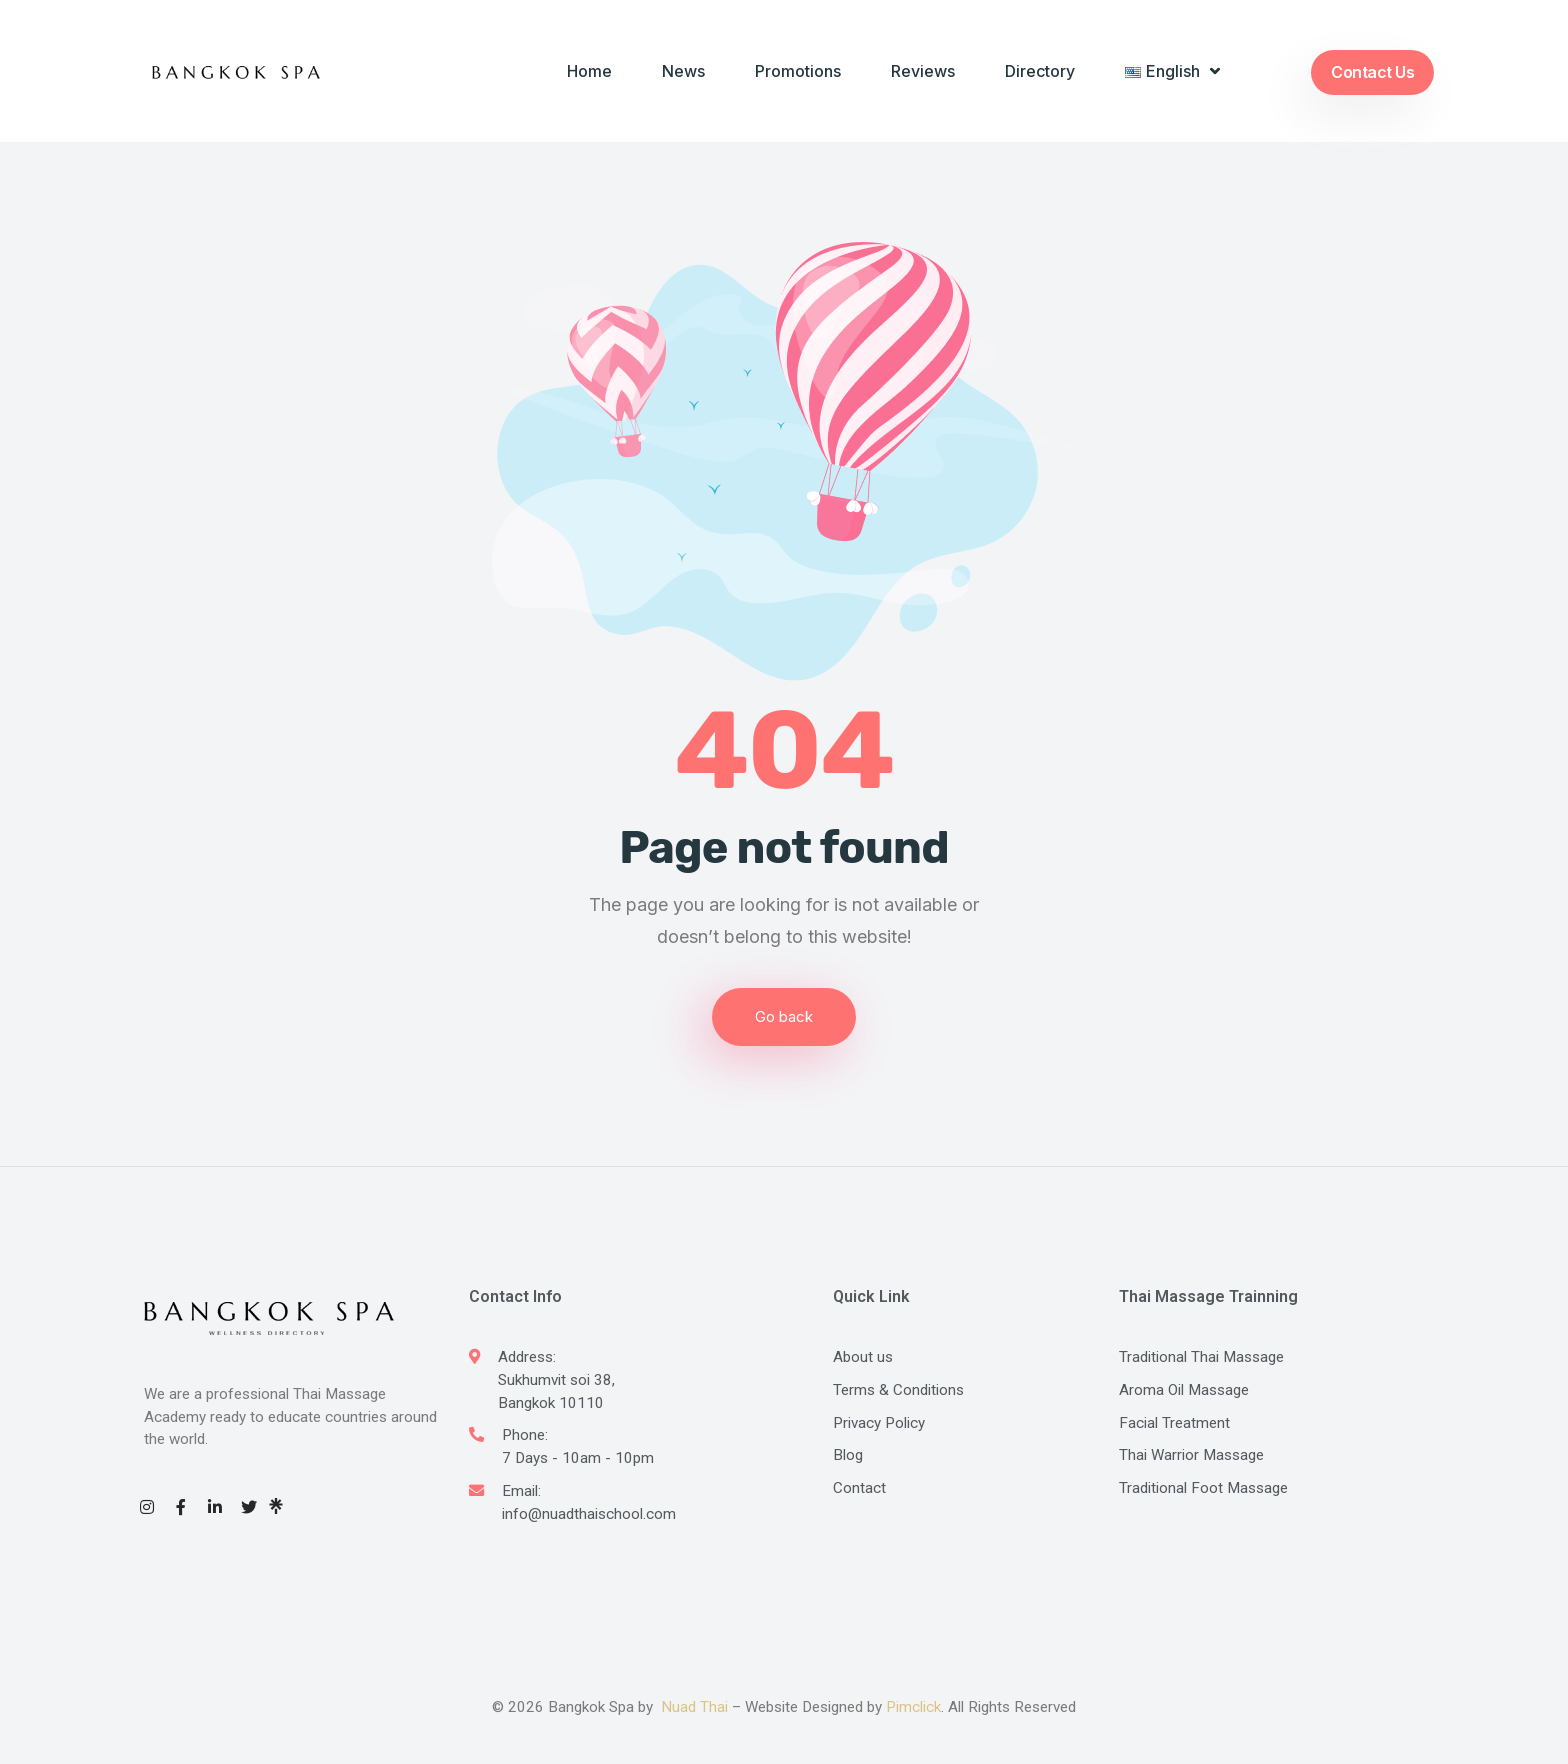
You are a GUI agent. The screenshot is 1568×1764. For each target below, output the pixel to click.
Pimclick (913, 1707)
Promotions (798, 71)
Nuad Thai (694, 1707)
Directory (1040, 71)
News (683, 71)
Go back (784, 1016)
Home (589, 71)
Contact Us (1372, 72)
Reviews (923, 71)
